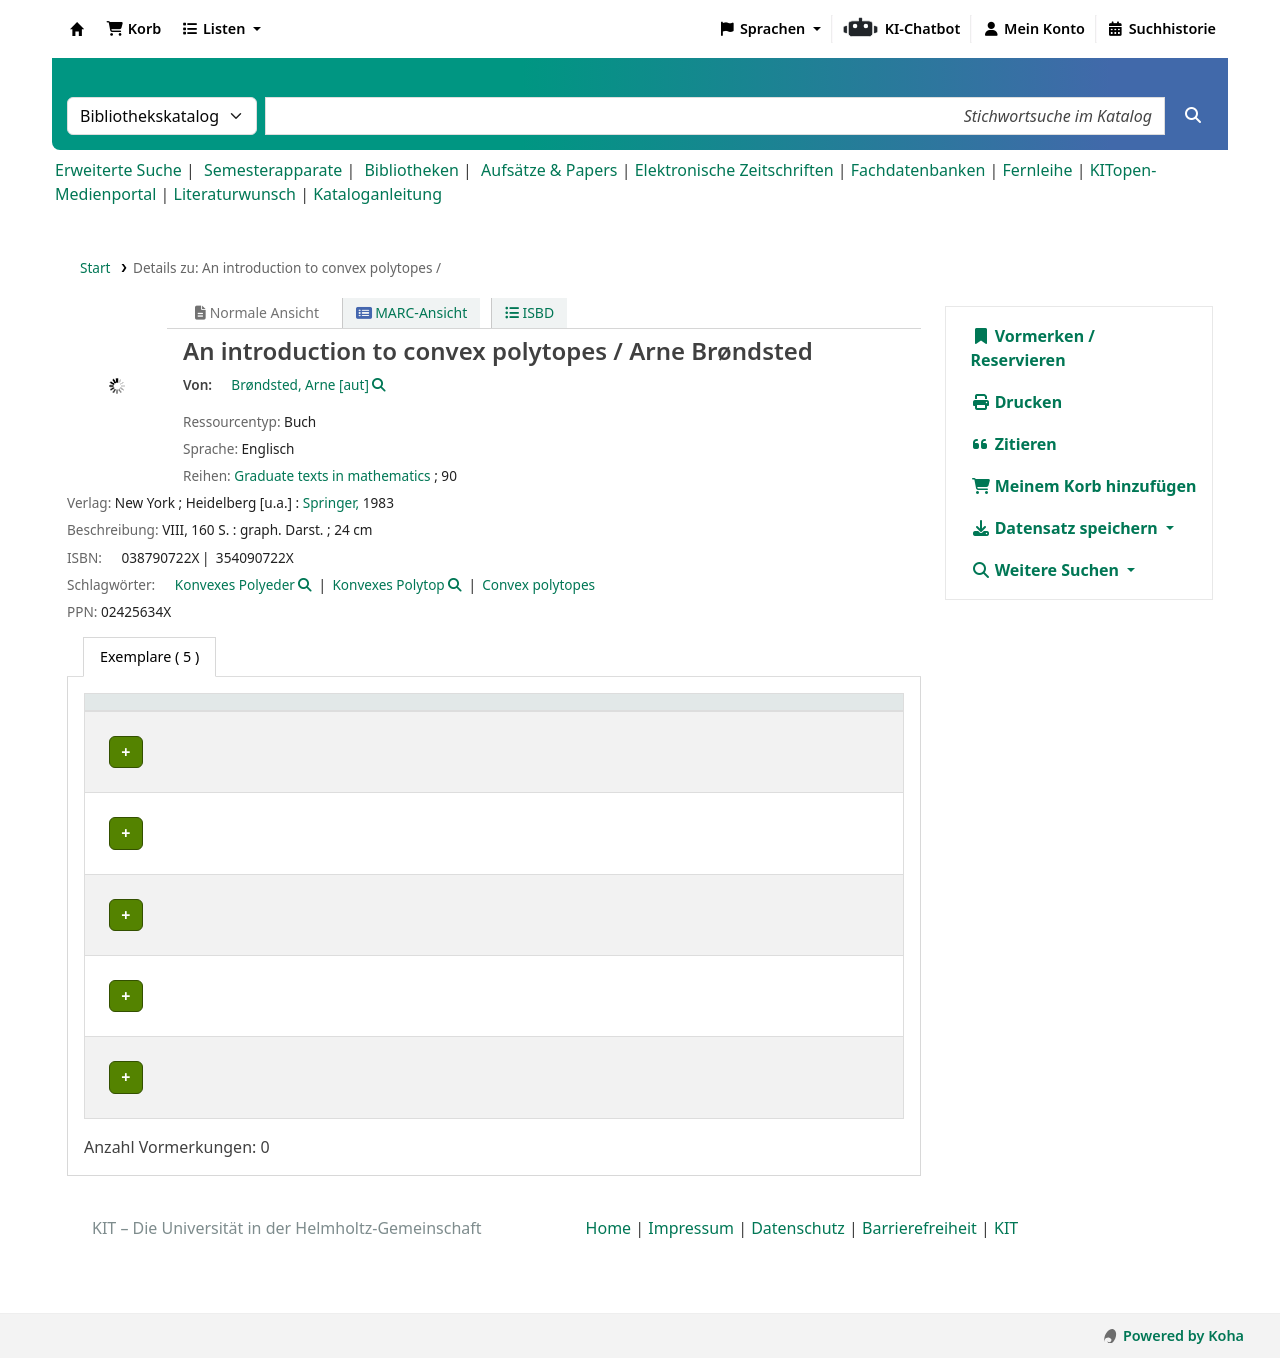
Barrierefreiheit (919, 1301)
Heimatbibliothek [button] (156, 712)
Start (95, 267)
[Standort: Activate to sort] (425, 712)
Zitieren (1014, 444)
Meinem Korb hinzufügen (1084, 486)
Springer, (331, 502)
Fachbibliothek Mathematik (151, 844)
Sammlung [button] (297, 712)
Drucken (1017, 402)
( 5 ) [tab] (149, 656)
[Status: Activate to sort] (635, 712)
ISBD (529, 312)
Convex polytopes (538, 584)
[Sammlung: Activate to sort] (308, 712)
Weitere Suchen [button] (1047, 570)
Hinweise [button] (726, 712)
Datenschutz (798, 1301)
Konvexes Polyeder (235, 584)
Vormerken (1028, 336)
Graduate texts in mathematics (332, 475)
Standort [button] (406, 712)
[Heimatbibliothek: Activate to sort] (168, 712)
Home (609, 1301)
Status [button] (617, 712)
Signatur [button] (524, 712)
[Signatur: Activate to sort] (536, 712)
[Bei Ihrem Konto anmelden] (1033, 29)
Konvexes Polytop (388, 584)
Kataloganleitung (377, 194)
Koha (77, 29)
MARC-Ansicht (412, 312)
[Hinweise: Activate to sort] (753, 712)
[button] (133, 29)
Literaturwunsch (235, 194)
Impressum (691, 1301)
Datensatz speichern (1066, 528)
